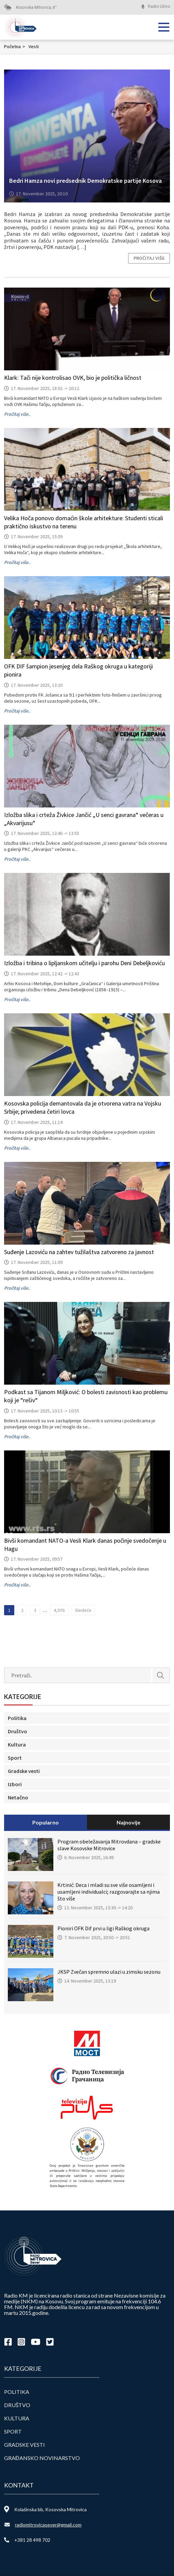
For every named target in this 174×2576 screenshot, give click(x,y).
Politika (17, 1718)
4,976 (59, 1610)
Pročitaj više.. (17, 414)
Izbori (15, 1784)
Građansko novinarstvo (42, 2458)
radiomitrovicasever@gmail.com (48, 2525)
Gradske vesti (24, 1771)
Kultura (17, 1744)
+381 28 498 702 (32, 2540)
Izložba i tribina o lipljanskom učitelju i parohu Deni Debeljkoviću (84, 963)
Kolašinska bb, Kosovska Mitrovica (50, 2509)
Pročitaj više (149, 258)
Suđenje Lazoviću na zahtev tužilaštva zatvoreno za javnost (79, 1252)
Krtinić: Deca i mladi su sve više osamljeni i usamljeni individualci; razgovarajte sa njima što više (108, 1891)
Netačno (18, 1797)
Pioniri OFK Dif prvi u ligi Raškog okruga (103, 1928)
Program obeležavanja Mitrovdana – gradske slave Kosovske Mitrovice (109, 1845)
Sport (15, 1757)
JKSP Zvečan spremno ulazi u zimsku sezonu (108, 1971)
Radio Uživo (159, 6)
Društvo (17, 1731)
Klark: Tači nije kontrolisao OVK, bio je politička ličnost (72, 378)
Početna (15, 46)
